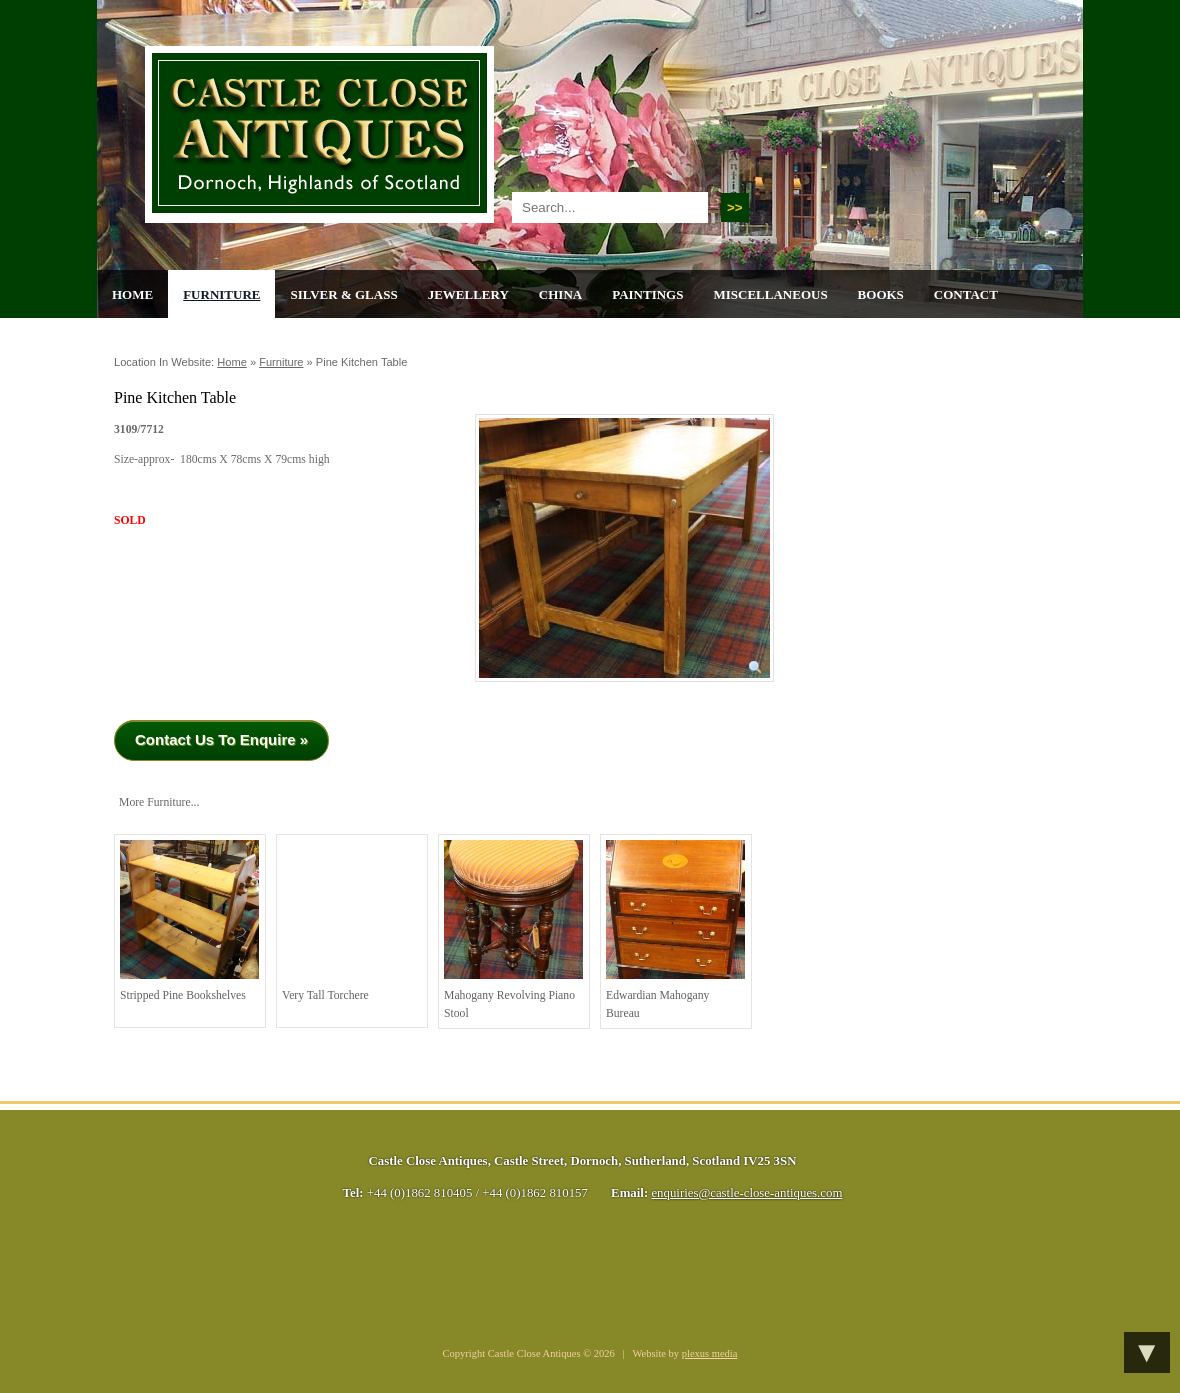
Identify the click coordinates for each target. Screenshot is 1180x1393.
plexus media (710, 1353)
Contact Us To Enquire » (221, 739)
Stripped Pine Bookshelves (189, 921)
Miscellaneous (770, 294)
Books (881, 294)
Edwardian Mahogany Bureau (675, 930)
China (560, 294)
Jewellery (468, 294)
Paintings (647, 294)
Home (132, 294)
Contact (966, 294)
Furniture (221, 294)
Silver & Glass (343, 294)
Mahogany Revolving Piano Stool (513, 930)
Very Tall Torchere (351, 921)
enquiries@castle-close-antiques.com (746, 1193)
